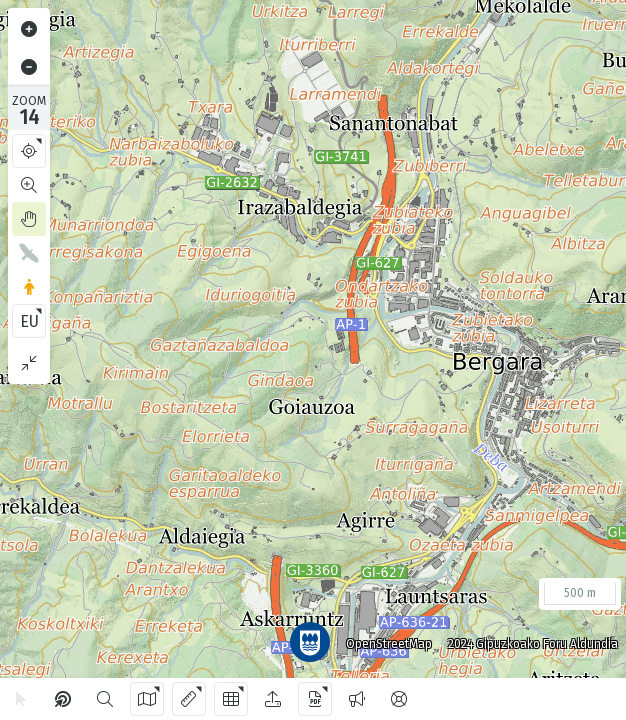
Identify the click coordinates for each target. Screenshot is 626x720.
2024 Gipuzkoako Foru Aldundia (525, 636)
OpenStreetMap (381, 636)
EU (29, 321)
